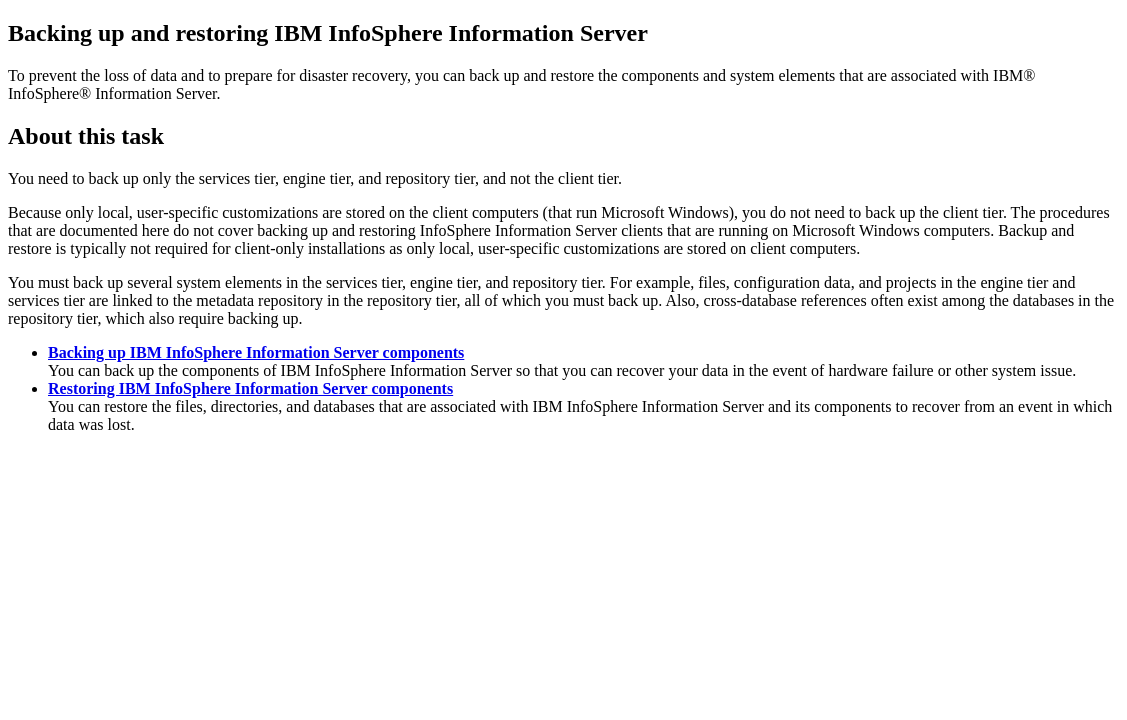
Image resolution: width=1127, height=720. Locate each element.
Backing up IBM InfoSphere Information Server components (256, 352)
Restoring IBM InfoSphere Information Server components (250, 388)
